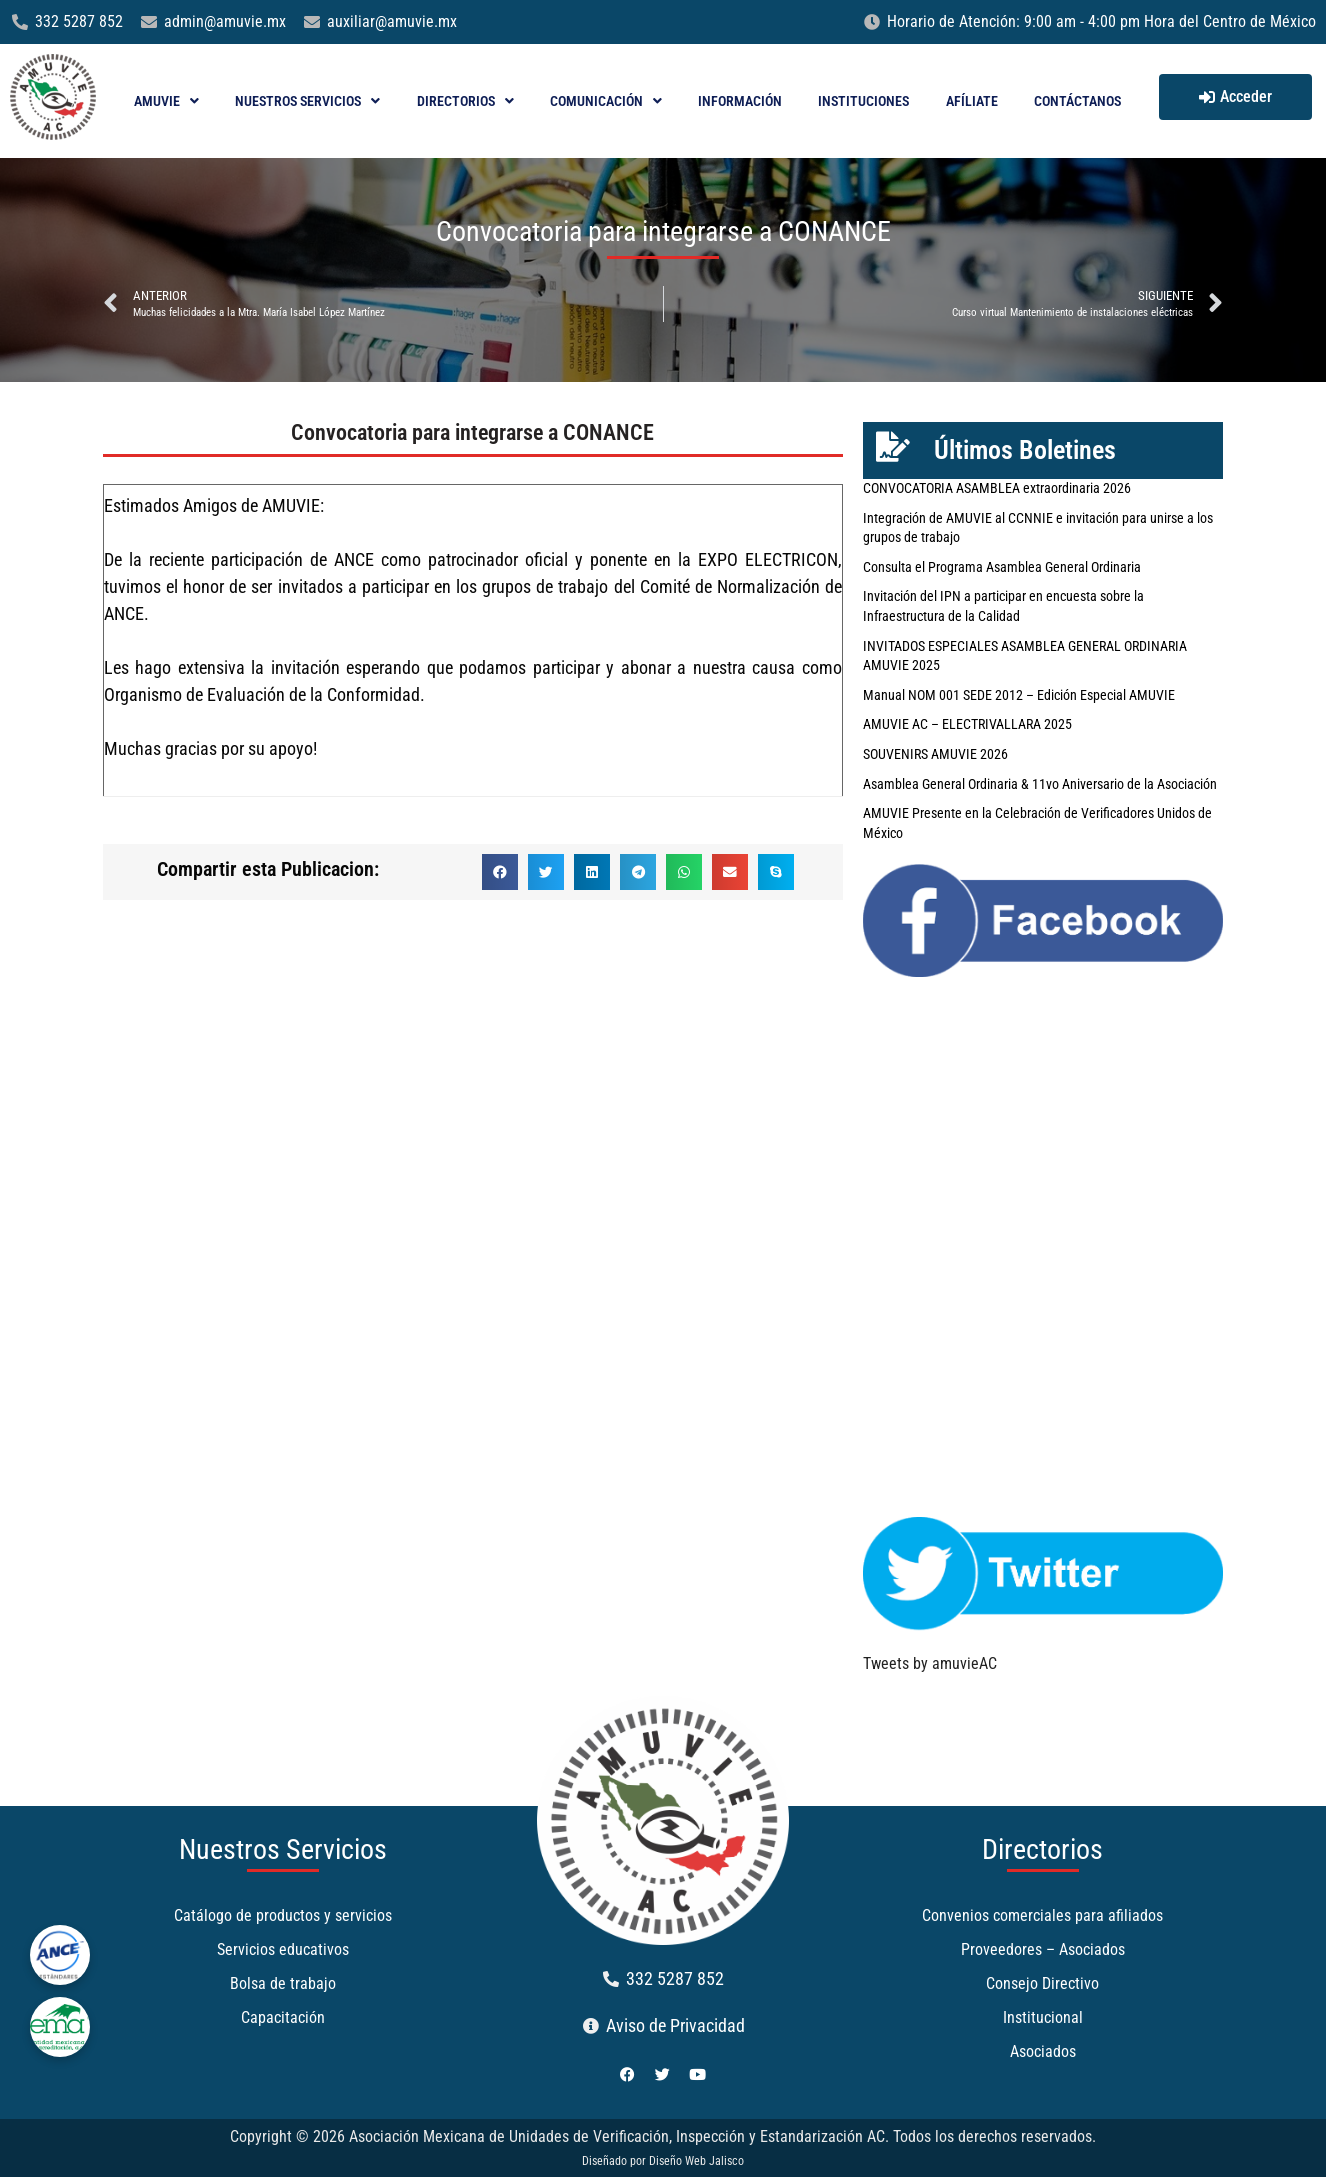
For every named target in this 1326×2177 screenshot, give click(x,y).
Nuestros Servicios (307, 101)
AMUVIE (166, 101)
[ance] (60, 1955)
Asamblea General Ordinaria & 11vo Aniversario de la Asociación (1040, 784)
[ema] (60, 2027)
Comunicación (606, 101)
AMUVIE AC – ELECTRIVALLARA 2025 (967, 724)
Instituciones (863, 101)
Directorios (465, 101)
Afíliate (972, 101)
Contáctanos (1077, 101)
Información (740, 101)
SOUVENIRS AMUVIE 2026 (935, 754)
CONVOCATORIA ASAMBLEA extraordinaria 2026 (997, 488)
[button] (500, 872)
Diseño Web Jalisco (696, 2161)
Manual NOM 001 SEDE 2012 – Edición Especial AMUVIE (1019, 695)
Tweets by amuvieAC (930, 1663)
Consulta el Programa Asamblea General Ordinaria (1002, 567)
